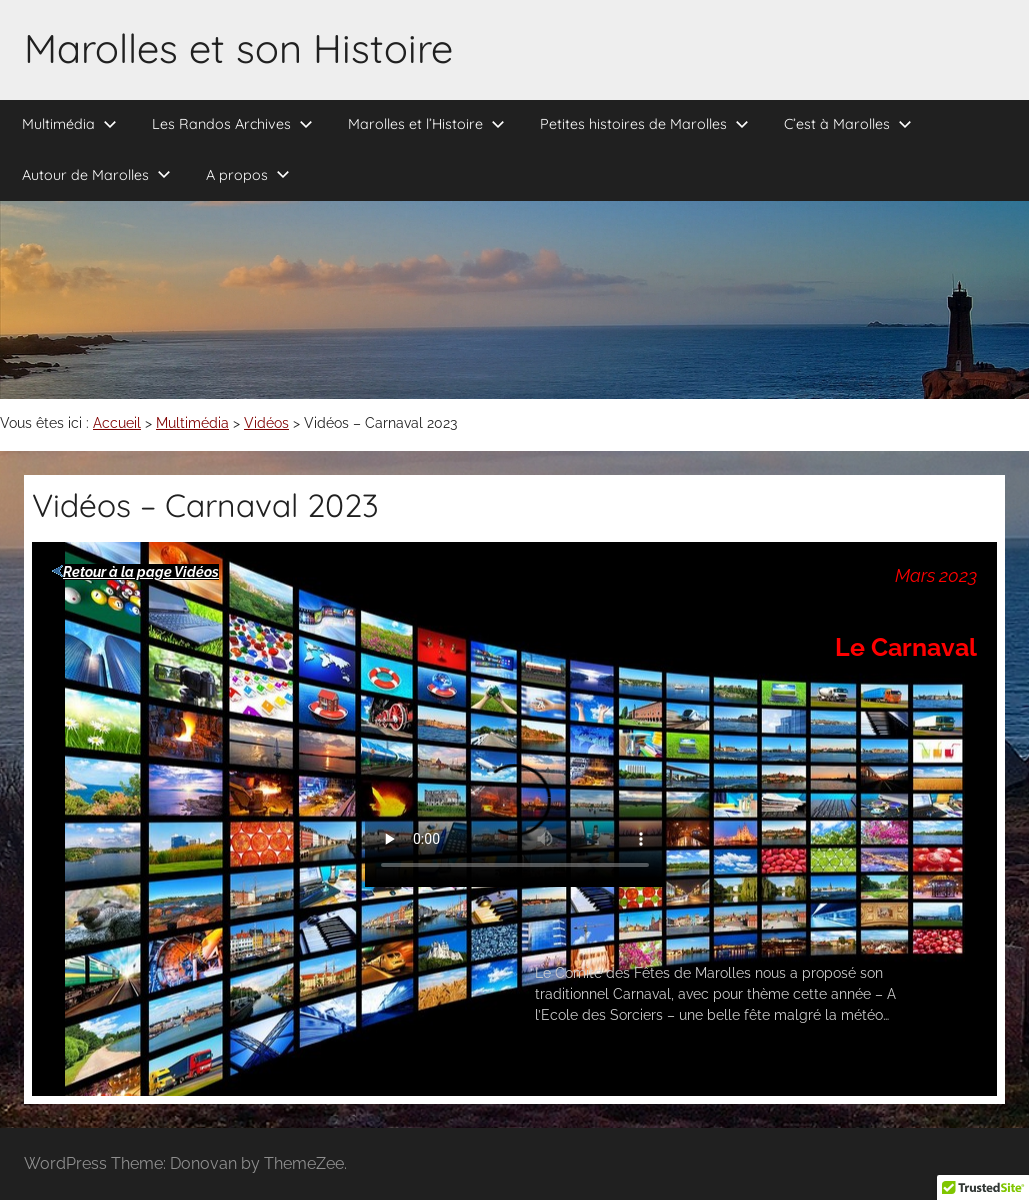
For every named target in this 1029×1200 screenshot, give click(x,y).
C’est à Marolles (848, 124)
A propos (248, 175)
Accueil (117, 423)
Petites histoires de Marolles (644, 124)
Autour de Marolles (96, 175)
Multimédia (69, 124)
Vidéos (266, 423)
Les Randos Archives (232, 124)
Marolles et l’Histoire (426, 124)
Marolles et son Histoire (238, 48)
